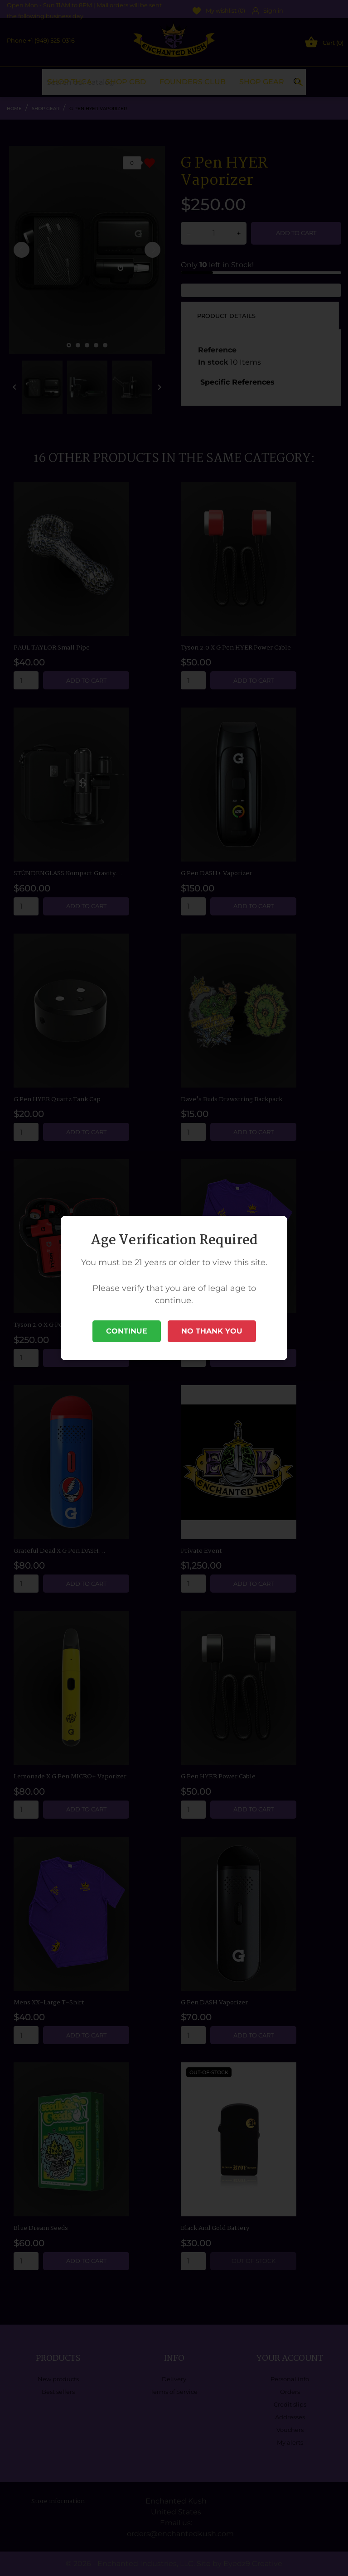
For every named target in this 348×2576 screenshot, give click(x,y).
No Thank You (211, 1331)
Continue (126, 1331)
